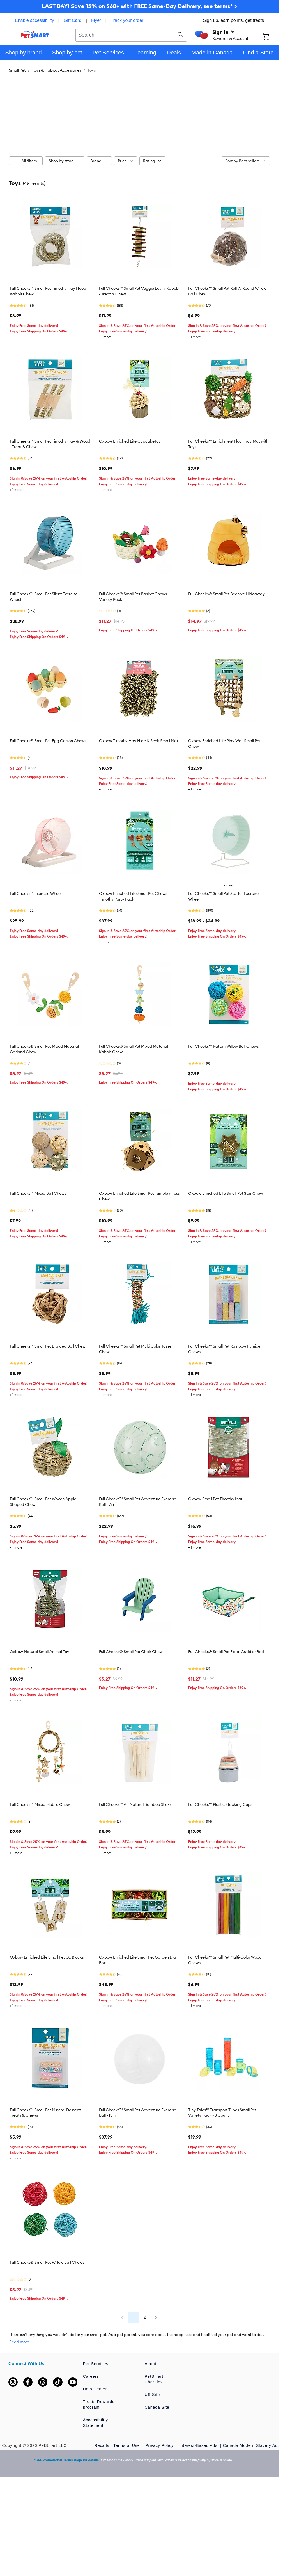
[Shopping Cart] (271, 37)
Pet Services (96, 2363)
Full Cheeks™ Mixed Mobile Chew (40, 1804)
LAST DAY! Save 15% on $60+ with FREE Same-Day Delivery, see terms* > (139, 6)
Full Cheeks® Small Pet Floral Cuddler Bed (226, 1651)
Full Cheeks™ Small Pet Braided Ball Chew (48, 1346)
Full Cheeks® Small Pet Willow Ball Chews (47, 2262)
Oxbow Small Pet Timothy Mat (215, 1498)
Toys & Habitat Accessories (56, 70)
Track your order (127, 20)
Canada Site (157, 2407)
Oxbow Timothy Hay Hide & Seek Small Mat (138, 740)
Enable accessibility (34, 20)
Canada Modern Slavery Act (251, 2445)
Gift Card (73, 20)
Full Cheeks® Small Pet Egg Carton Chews (48, 740)
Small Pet (17, 70)
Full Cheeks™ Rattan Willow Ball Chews (223, 1046)
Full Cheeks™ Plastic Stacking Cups (220, 1804)
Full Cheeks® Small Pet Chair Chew (131, 1651)
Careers (91, 2376)
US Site (152, 2394)
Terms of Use (127, 2445)
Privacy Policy (160, 2445)
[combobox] (131, 34)
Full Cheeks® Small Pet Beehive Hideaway (226, 593)
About (151, 2363)
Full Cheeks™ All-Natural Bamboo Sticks (135, 1804)
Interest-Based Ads (199, 2445)
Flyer (96, 20)
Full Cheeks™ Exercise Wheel (35, 893)
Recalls (102, 2445)
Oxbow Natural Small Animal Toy (39, 1651)
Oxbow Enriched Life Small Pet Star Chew (225, 1193)
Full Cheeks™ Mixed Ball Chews (38, 1193)
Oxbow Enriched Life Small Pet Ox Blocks (47, 1957)
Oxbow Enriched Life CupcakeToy (130, 441)
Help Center (95, 2389)
